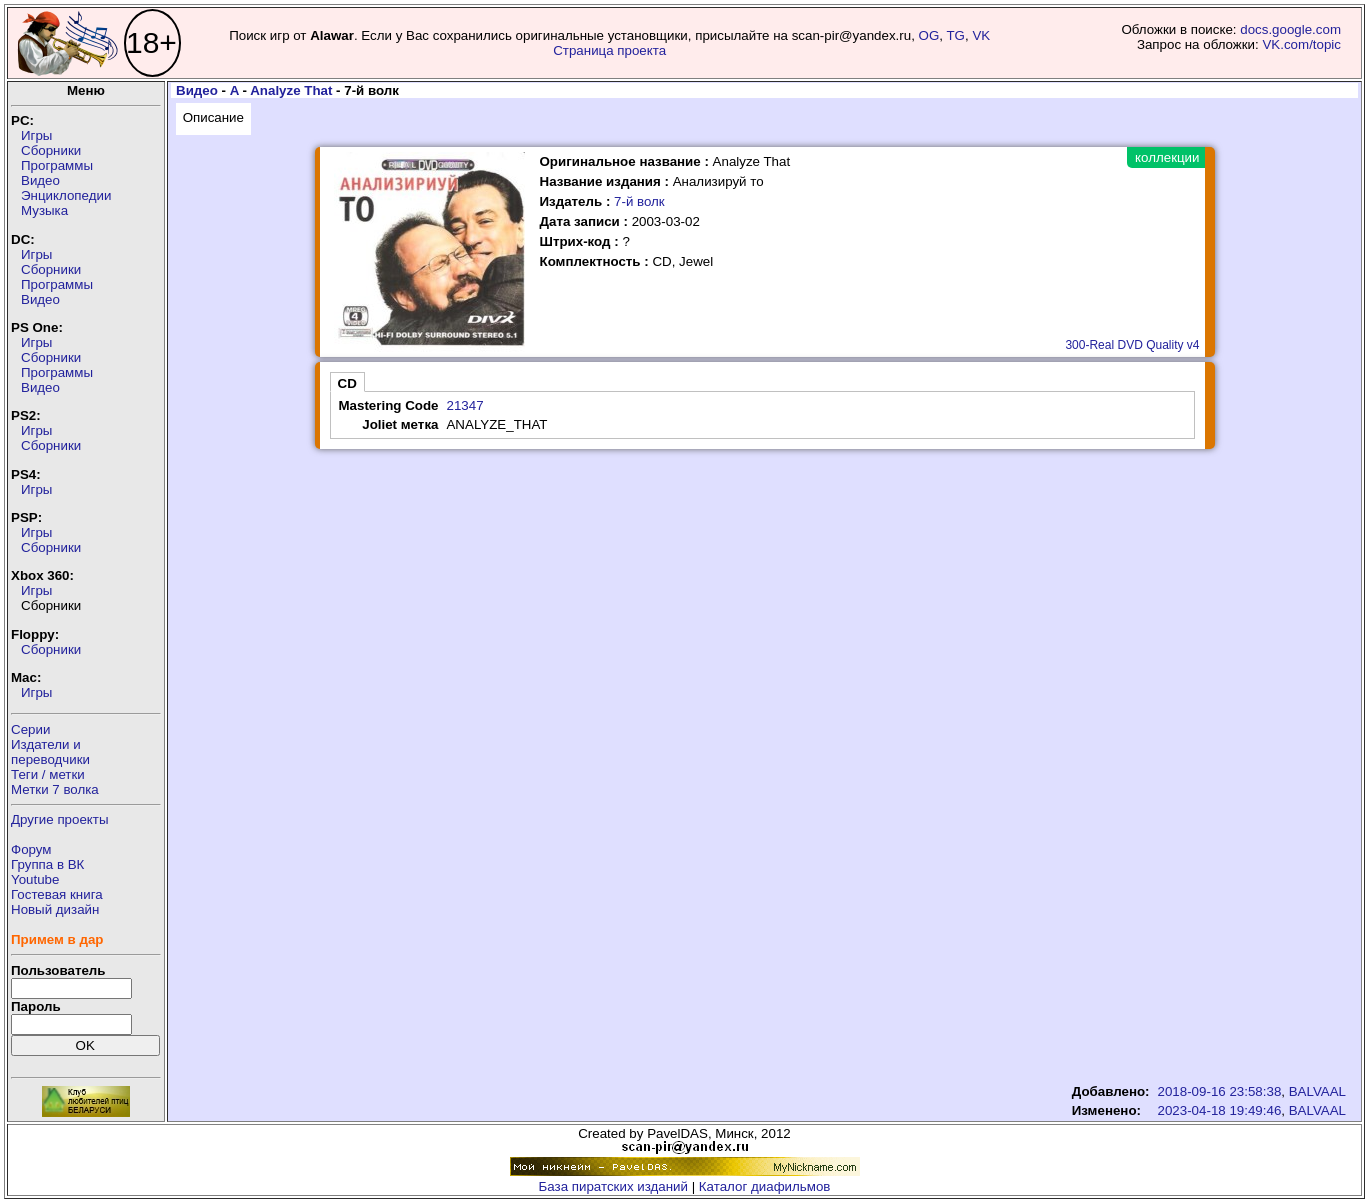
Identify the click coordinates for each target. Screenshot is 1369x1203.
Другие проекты (60, 819)
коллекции (1167, 157)
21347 (464, 405)
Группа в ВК (47, 864)
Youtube (35, 879)
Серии (30, 729)
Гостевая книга (57, 894)
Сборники (51, 150)
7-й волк (639, 201)
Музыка (44, 210)
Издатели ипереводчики (50, 752)
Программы (57, 165)
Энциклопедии (66, 195)
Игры (36, 135)
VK (981, 35)
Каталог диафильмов (765, 1186)
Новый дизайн (55, 909)
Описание (213, 117)
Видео (40, 180)
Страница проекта (609, 50)
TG (955, 35)
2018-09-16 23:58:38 (1220, 1091)
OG (929, 35)
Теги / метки (48, 774)
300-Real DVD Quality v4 (1132, 345)
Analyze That (291, 90)
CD (347, 383)
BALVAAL (1317, 1091)
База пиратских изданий (613, 1186)
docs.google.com (1290, 29)
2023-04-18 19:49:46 (1220, 1110)
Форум (31, 849)
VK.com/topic (1301, 44)
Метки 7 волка (55, 789)
